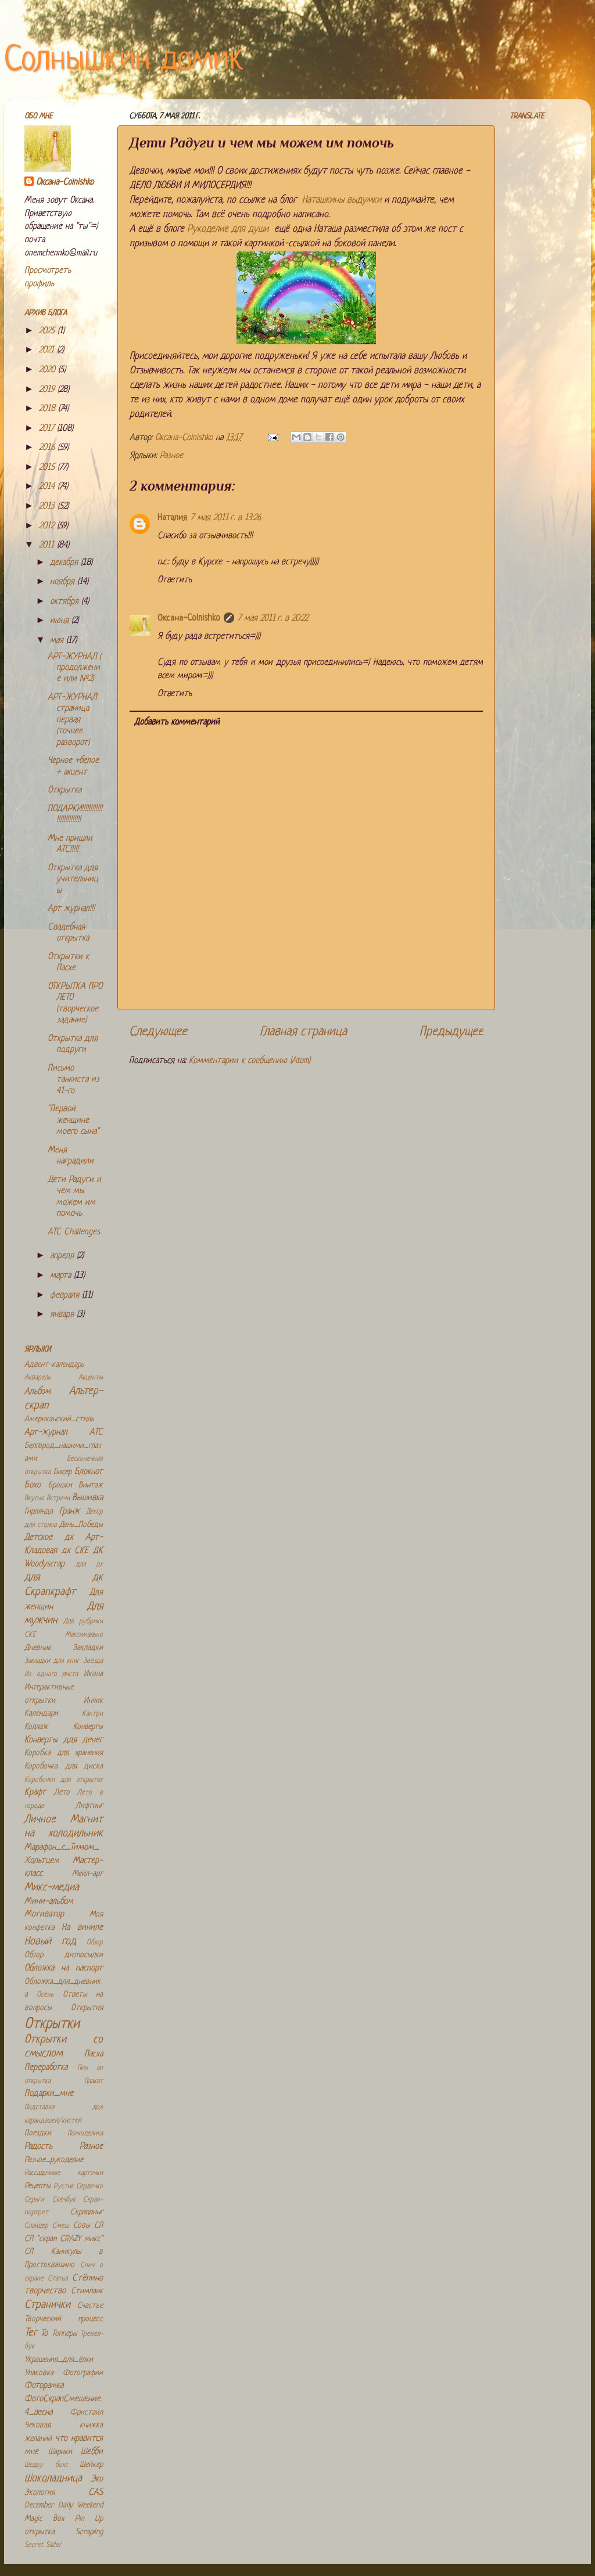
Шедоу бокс (46, 2465)
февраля (66, 1295)
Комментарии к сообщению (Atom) (249, 1061)
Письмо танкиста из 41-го (73, 1080)
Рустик (63, 2186)
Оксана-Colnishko (188, 619)
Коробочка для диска (63, 1766)
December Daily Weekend (63, 2505)
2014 (48, 487)
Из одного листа (51, 1674)
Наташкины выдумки (341, 200)
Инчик (93, 1700)
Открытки (52, 2024)
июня (60, 621)
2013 (48, 506)
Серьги (34, 2200)
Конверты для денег (63, 1740)
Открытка (64, 790)
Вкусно (34, 1498)
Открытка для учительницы (73, 879)
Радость (38, 2147)
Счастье (90, 2305)
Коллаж (36, 1727)
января (63, 1315)
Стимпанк (87, 2291)
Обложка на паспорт (63, 1968)
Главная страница (303, 1032)
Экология (39, 2492)
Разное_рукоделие (53, 2160)
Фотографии (83, 2373)
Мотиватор (44, 1914)
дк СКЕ (75, 1551)
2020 (48, 370)
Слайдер (36, 2226)
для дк (89, 1565)
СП (98, 2225)
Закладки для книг (52, 1661)
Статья (58, 2279)
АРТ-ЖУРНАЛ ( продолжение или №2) (74, 668)
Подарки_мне (48, 2094)
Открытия (87, 2008)
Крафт (35, 1792)
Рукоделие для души (227, 229)
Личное (40, 1820)
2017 (48, 429)
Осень (45, 1995)
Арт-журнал (45, 1432)
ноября (63, 582)
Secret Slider (43, 2545)
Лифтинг (89, 1806)
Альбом (37, 1392)
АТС (96, 1432)
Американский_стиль (59, 1419)
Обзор (95, 1943)
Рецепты (37, 2186)
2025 (48, 331)
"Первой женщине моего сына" (73, 1120)
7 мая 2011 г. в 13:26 (226, 518)
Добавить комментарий (177, 722)
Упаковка (38, 2373)
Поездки (37, 2133)
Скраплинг (86, 2212)
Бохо (32, 1485)
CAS (95, 2493)
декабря (65, 563)
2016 (48, 448)
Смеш (60, 2226)
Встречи (58, 1498)
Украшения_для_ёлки (58, 2359)
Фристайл (86, 2412)
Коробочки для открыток (63, 1780)
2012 (48, 526)
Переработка (45, 2068)
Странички (47, 2305)
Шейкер (91, 2464)
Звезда (93, 1661)
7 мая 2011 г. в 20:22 (273, 619)
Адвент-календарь (54, 1364)
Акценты (90, 1378)
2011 (48, 545)
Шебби (92, 2452)
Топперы (64, 2333)
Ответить (174, 580)
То (44, 2334)
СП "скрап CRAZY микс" (63, 2239)
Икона (93, 1674)
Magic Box (44, 2518)
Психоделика (85, 2134)
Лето (62, 1792)
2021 (48, 350)
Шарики (60, 2452)
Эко (97, 2479)
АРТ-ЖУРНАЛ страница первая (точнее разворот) (72, 720)
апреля (63, 1256)
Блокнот (88, 1472)
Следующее (158, 1032)
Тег (30, 2333)
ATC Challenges (74, 1232)
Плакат (93, 2081)
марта (62, 1276)
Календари (41, 1713)
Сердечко (89, 2186)
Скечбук (64, 2200)
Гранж (69, 1511)
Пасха (93, 2054)
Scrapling (89, 2532)
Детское (38, 1538)
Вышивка (87, 1498)
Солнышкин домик (123, 60)
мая (58, 641)
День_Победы (81, 1525)
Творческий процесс (63, 2319)
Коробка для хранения (63, 1753)
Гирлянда (38, 1511)
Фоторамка (43, 2386)
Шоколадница (53, 2479)
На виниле (82, 1928)
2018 (48, 409)
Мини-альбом (48, 1902)
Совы (81, 2225)
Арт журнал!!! (71, 909)
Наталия (172, 518)
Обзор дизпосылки (63, 1955)
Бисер (62, 1472)
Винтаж (90, 1485)
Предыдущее (451, 1032)
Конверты (88, 1727)
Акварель (37, 1378)
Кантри (92, 1714)
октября (65, 602)
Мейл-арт (87, 1873)
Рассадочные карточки (63, 2173)
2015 (48, 468)
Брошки (60, 1485)
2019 (48, 390)
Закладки (88, 1648)
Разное (171, 456)
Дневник (37, 1648)
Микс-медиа (51, 1888)
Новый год (50, 1942)
